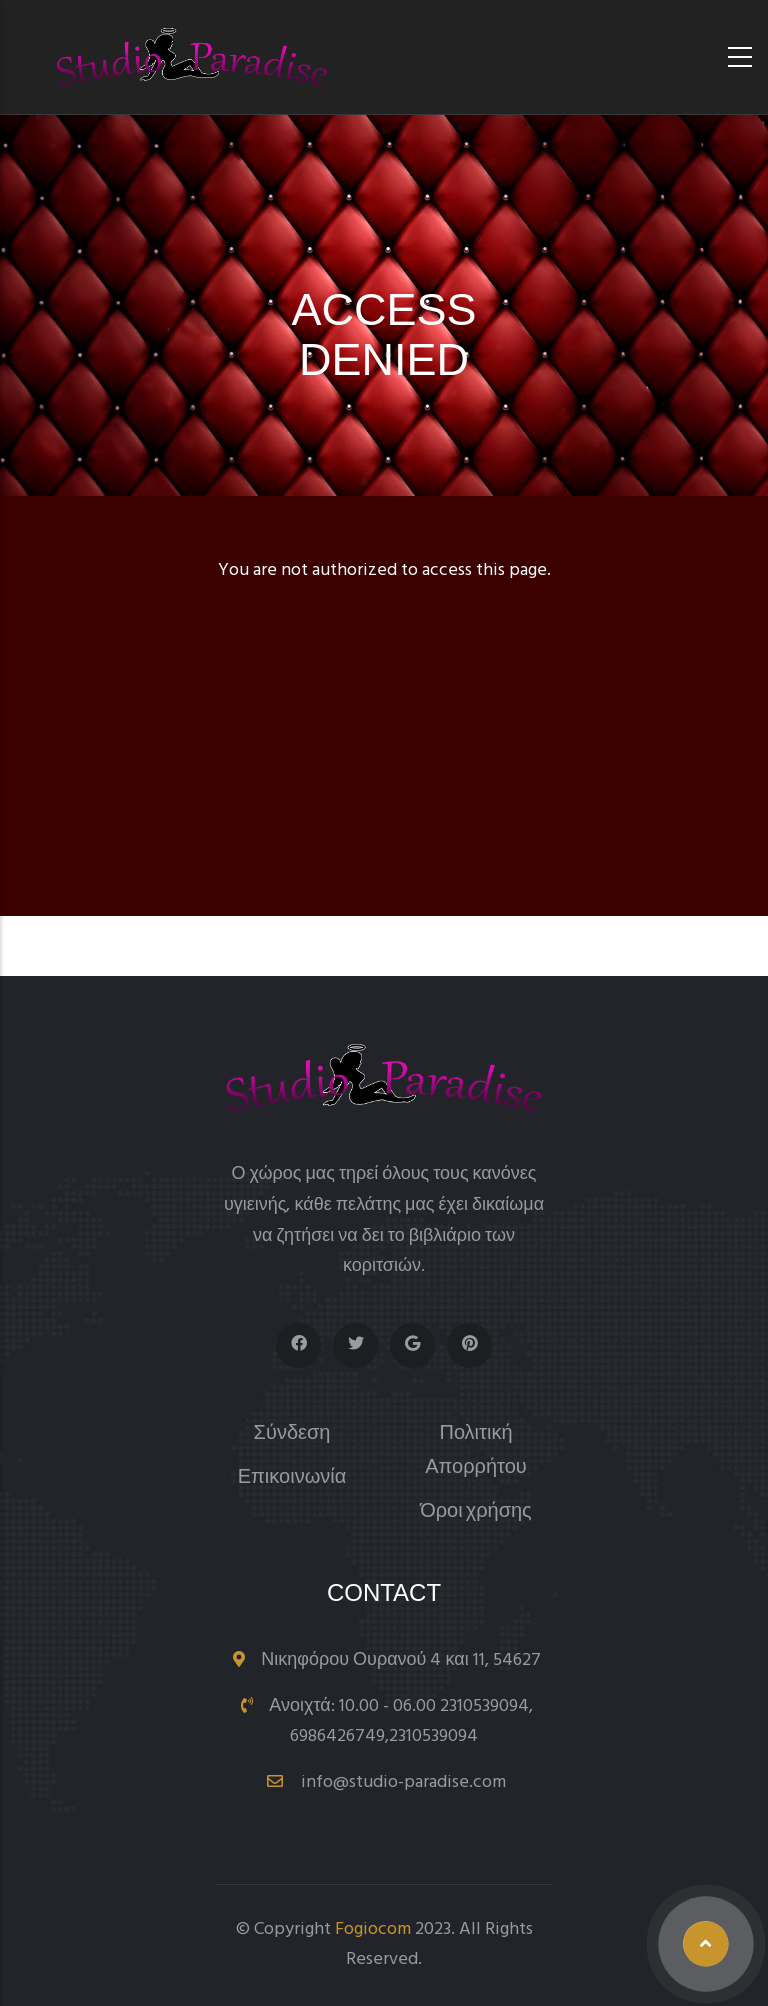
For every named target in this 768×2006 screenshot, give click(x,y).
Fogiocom (373, 1929)
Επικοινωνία (292, 1478)
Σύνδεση (292, 1434)
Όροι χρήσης (476, 1512)
